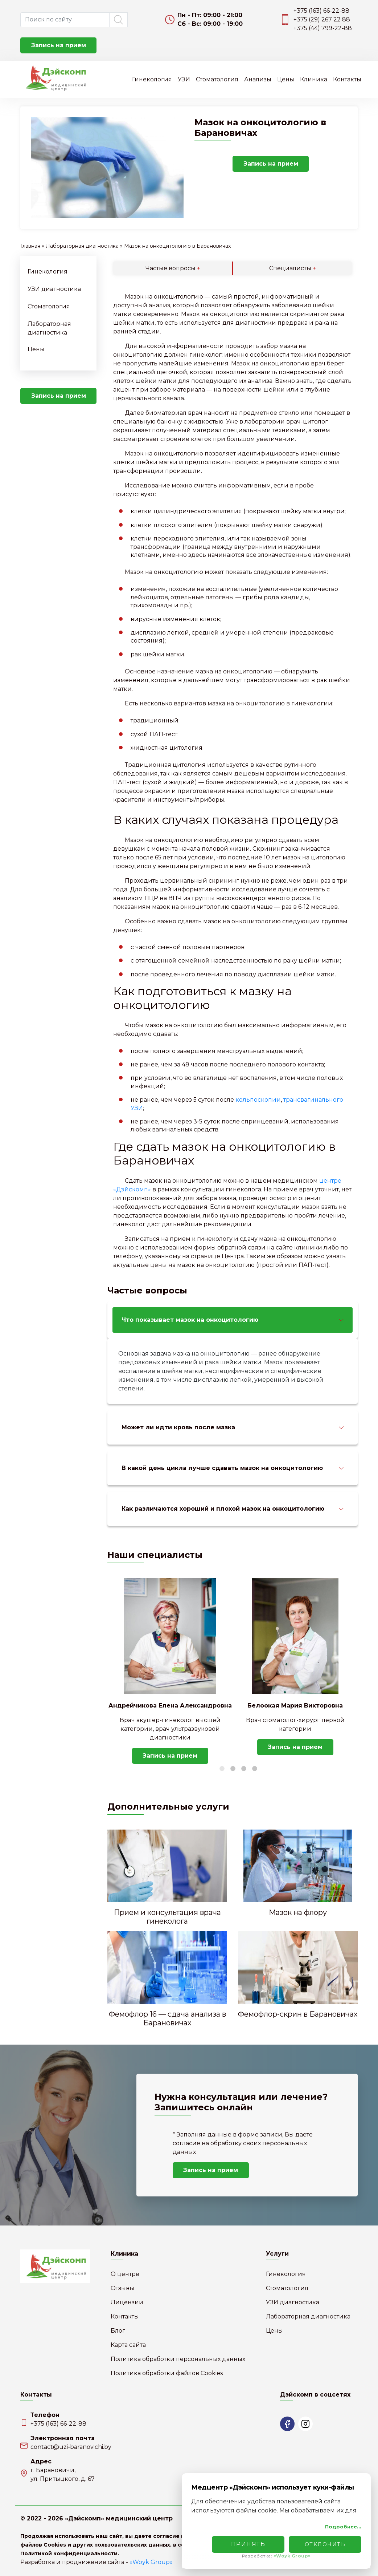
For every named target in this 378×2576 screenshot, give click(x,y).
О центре (125, 2274)
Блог (118, 2330)
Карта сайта (128, 2344)
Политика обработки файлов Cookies (167, 2373)
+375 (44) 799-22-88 (322, 28)
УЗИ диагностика (54, 288)
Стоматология (217, 79)
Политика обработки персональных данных (178, 2359)
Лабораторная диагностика (82, 246)
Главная (30, 246)
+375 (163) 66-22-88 (321, 10)
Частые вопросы (172, 268)
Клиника (313, 79)
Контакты (347, 79)
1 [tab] (222, 1769)
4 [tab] (254, 1769)
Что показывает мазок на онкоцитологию (190, 1319)
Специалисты (292, 268)
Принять (248, 2544)
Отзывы (122, 2288)
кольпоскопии (258, 1099)
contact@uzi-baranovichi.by (70, 2446)
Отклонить (325, 2544)
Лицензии (127, 2302)
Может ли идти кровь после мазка (178, 1427)
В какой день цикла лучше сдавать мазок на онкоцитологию (222, 1468)
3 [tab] (243, 1769)
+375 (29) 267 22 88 (321, 19)
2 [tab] (233, 1769)
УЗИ (184, 79)
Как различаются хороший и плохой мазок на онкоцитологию (223, 1508)
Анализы (257, 79)
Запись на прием (58, 45)
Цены (285, 79)
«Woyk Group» (151, 2562)
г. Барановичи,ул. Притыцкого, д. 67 (62, 2474)
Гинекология (152, 79)
